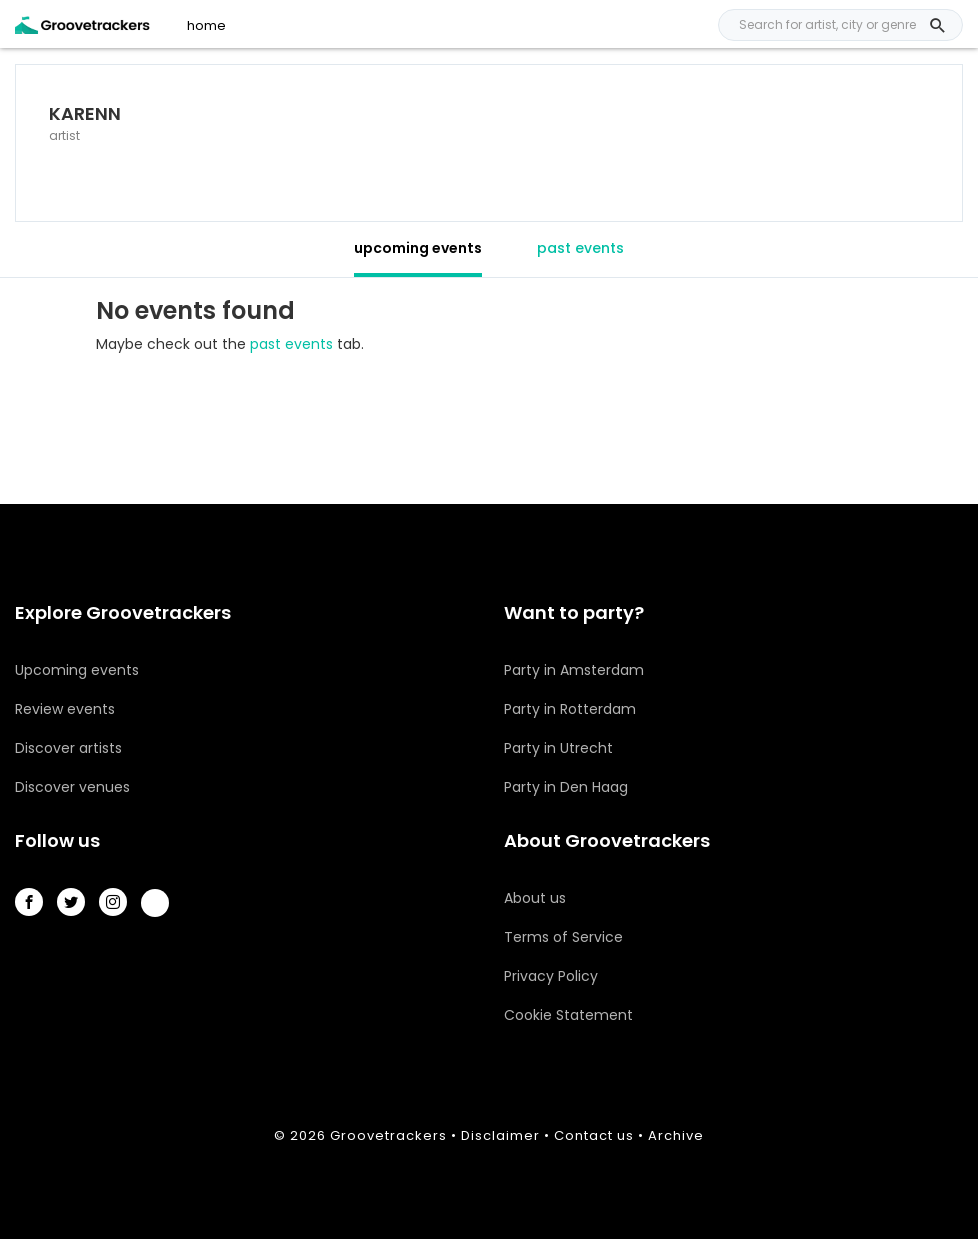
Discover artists (68, 748)
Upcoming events (77, 670)
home (206, 26)
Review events (65, 709)
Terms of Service (563, 937)
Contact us (594, 1135)
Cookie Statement (568, 1015)
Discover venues (72, 787)
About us (535, 898)
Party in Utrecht (558, 748)
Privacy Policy (551, 976)
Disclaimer (500, 1135)
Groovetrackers (388, 1135)
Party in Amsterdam (574, 670)
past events (580, 248)
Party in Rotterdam (570, 709)
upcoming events (418, 248)
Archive (676, 1135)
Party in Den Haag (566, 787)
